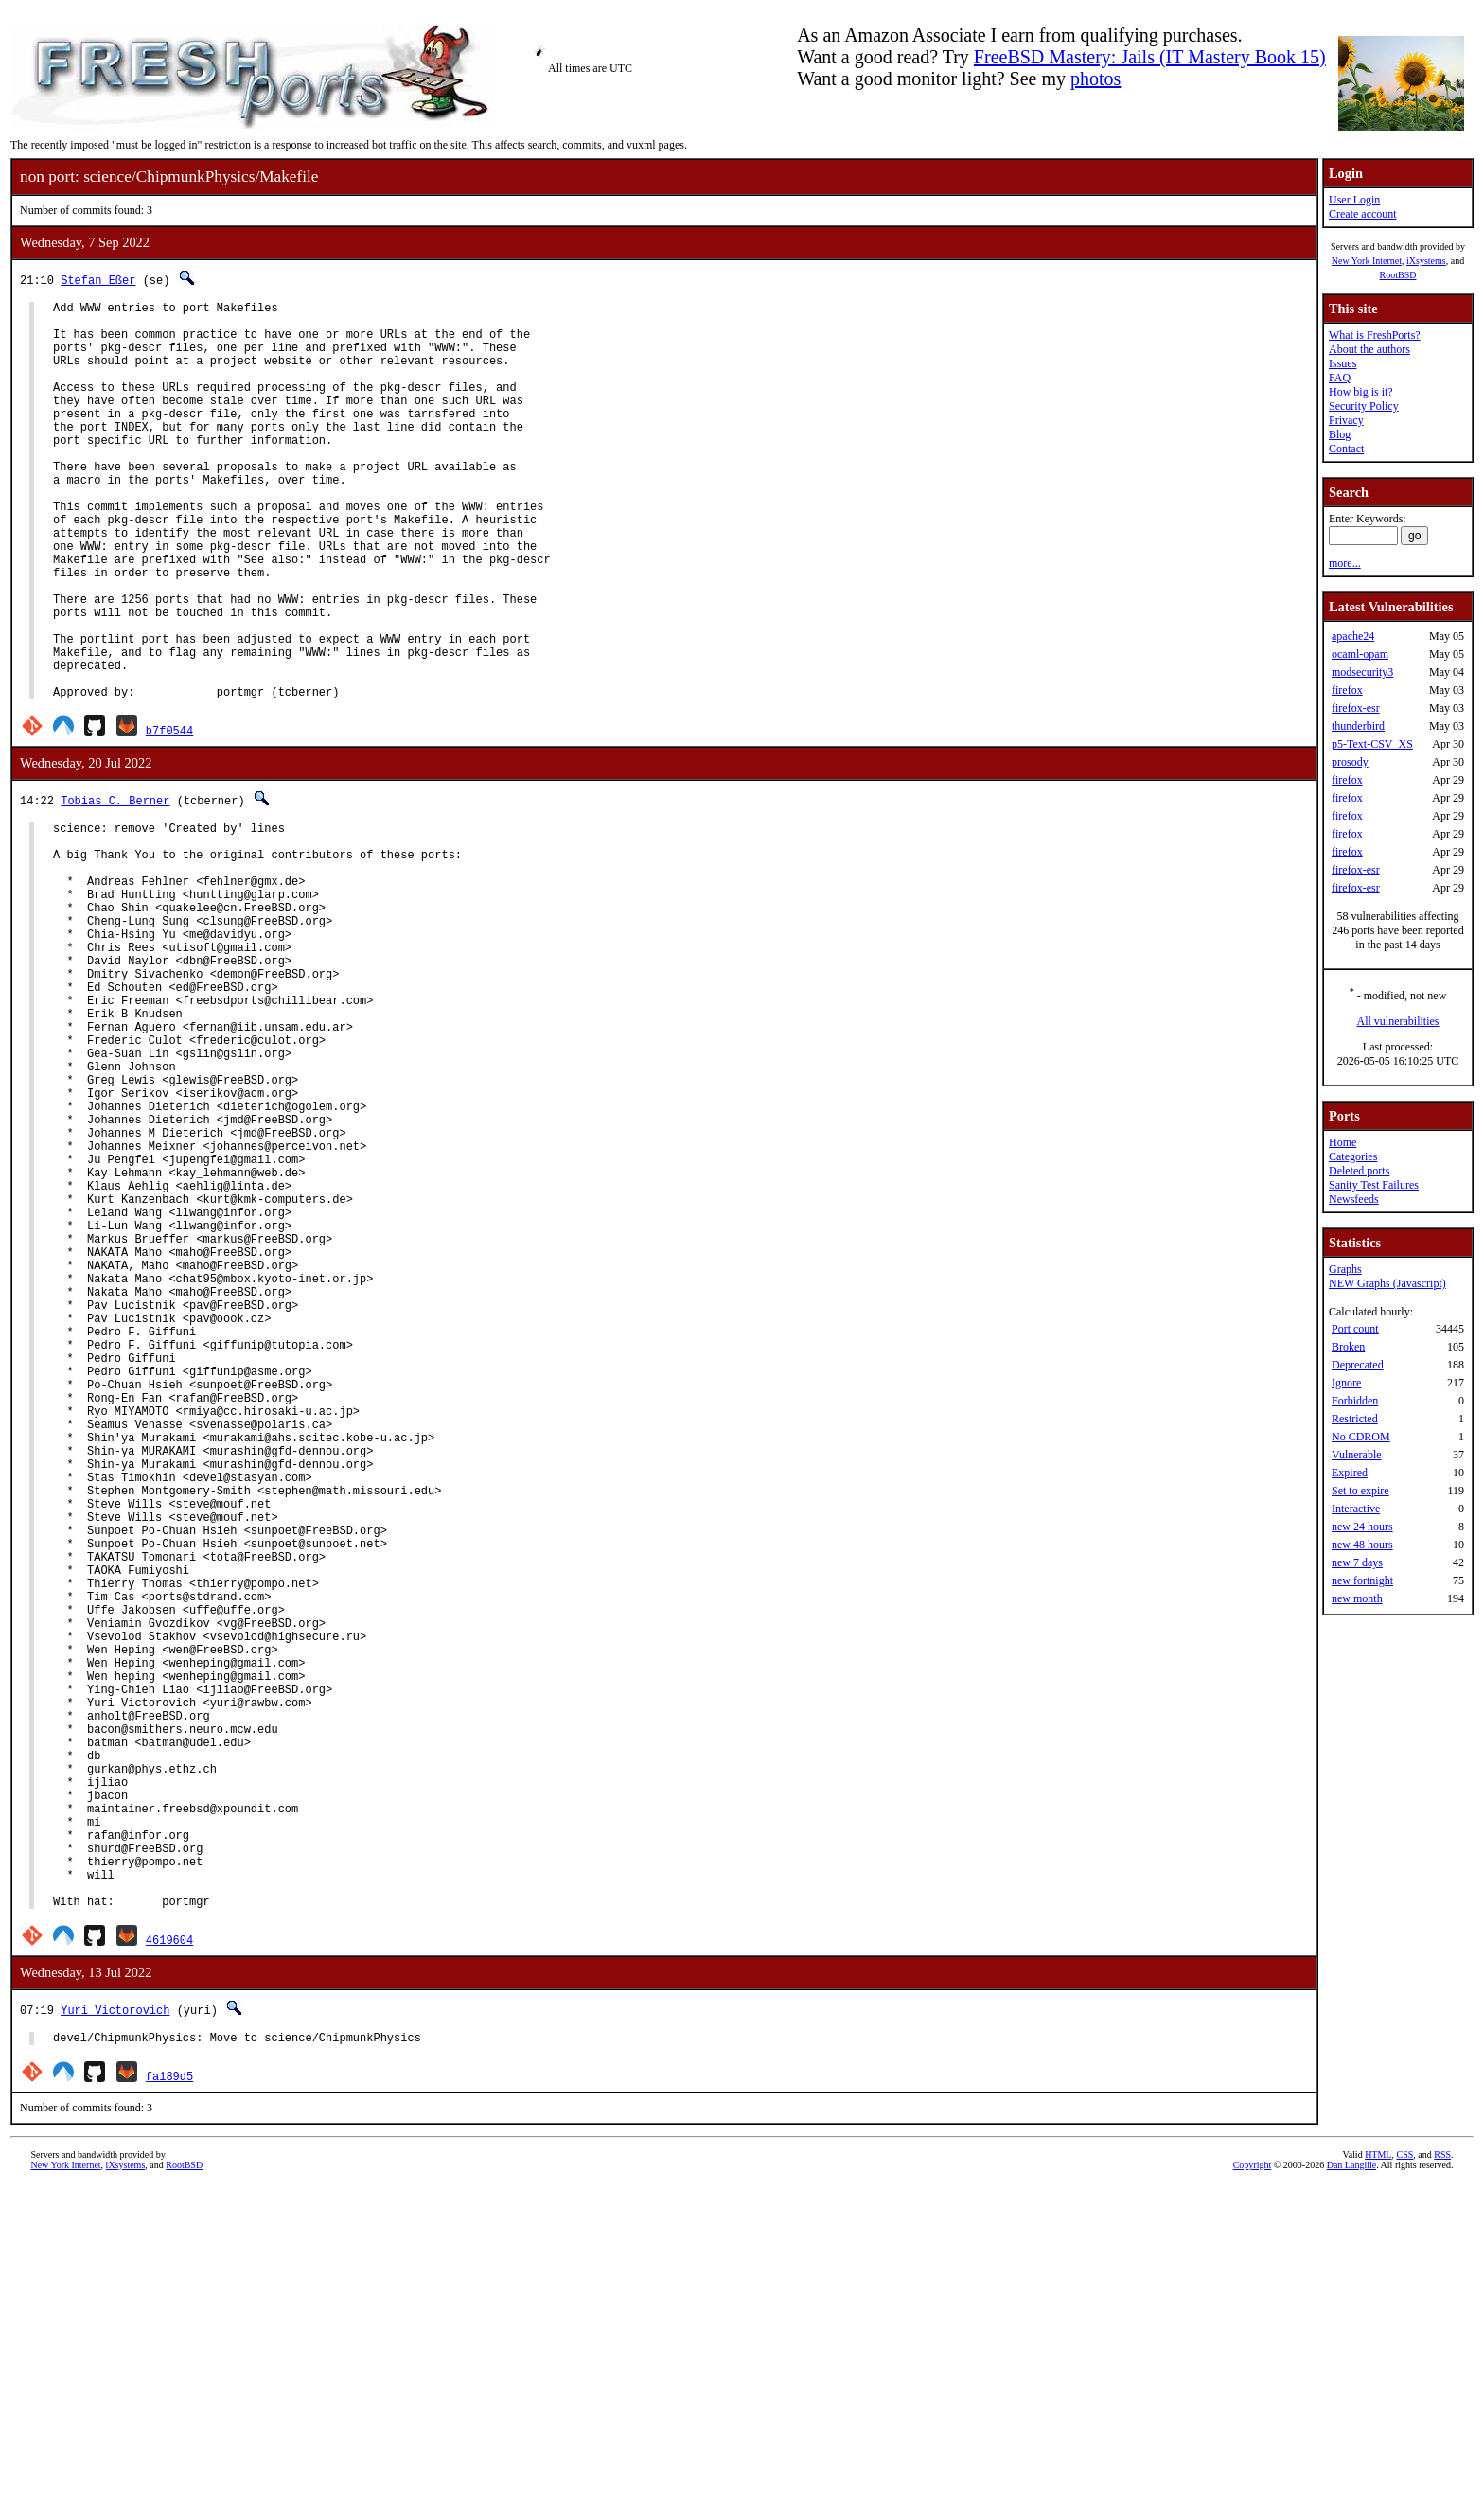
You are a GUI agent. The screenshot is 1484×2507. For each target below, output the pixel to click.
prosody (1350, 761)
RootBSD (1398, 275)
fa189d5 (169, 2397)
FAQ (1340, 377)
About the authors (1369, 349)
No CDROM (1361, 1436)
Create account (1363, 214)
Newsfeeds (1354, 1199)
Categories (1353, 1156)
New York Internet (1367, 261)
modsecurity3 (1362, 672)
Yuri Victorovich (115, 2328)
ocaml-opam (1360, 654)
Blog (1340, 434)
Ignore (1346, 1382)
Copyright (1252, 2486)
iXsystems (1426, 261)
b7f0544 (169, 815)
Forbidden (1355, 1400)
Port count (1355, 1328)
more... (1345, 563)
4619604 (169, 2258)
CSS (1404, 2475)
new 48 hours (1362, 1544)
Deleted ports (1359, 1170)
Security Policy (1364, 406)
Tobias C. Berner (115, 885)
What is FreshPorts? (1375, 335)
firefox (1347, 690)
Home (1342, 1142)
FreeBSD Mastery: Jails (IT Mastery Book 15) (1150, 56)
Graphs (1345, 1269)
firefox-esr (1356, 708)
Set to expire (1360, 1490)
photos (1095, 78)
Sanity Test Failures (1374, 1185)
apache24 (1353, 636)
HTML (1378, 2475)
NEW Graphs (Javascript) (1387, 1283)
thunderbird (1358, 726)
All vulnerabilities (1398, 1021)
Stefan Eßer (98, 280)
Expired (1350, 1472)
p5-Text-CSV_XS (1372, 743)
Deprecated (1358, 1364)
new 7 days (1357, 1562)
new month (1357, 1598)
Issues (1342, 363)
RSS (1442, 2475)
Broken (1348, 1346)
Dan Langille (1351, 2486)
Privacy (1346, 420)
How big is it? (1361, 391)
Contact (1346, 448)
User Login (1354, 199)
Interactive (1356, 1508)
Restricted (1355, 1418)
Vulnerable (1357, 1454)
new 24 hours (1362, 1526)
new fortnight (1362, 1580)
